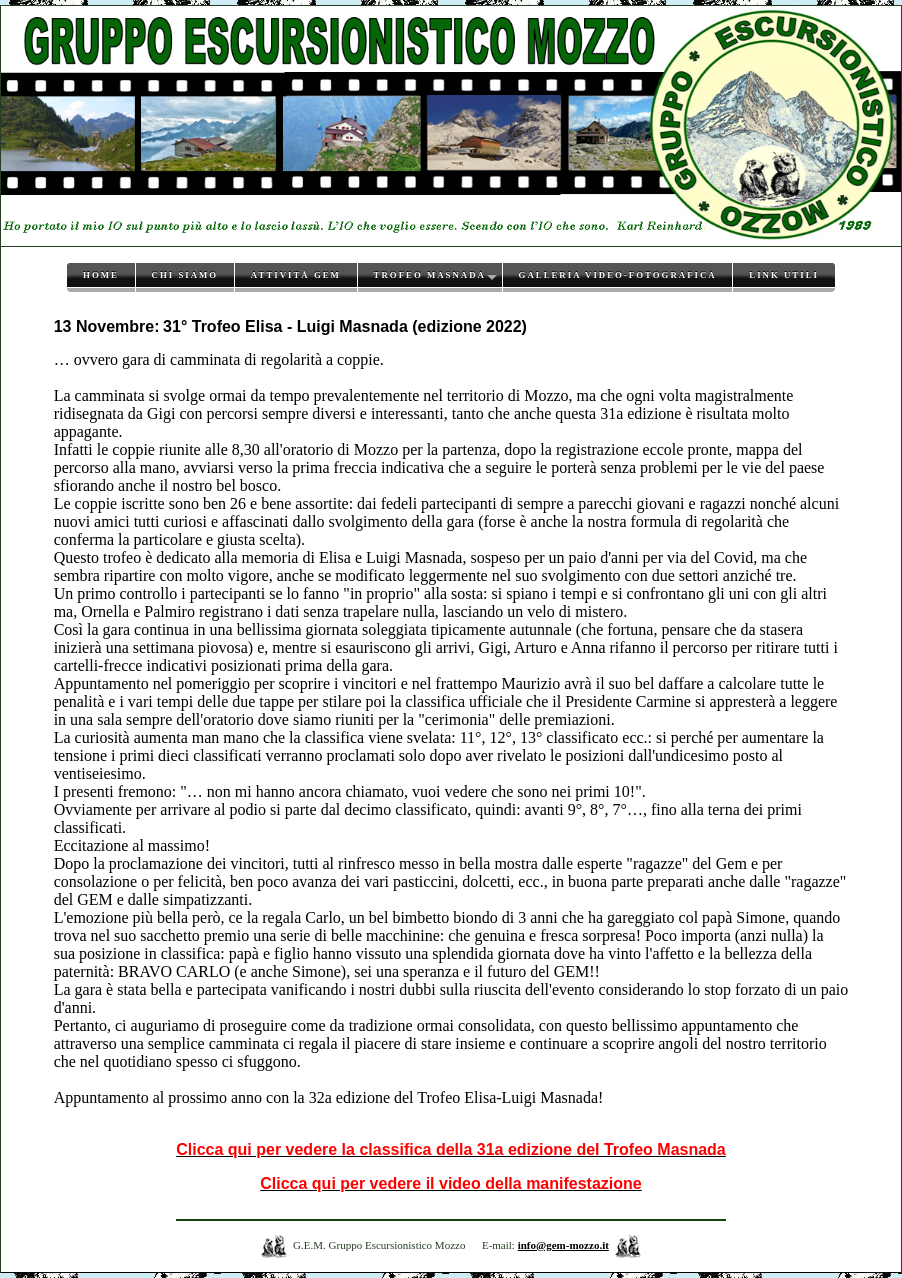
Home (101, 275)
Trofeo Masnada (430, 275)
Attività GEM (296, 275)
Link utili (784, 275)
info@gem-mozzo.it (563, 1245)
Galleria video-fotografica (618, 275)
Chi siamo (185, 275)
